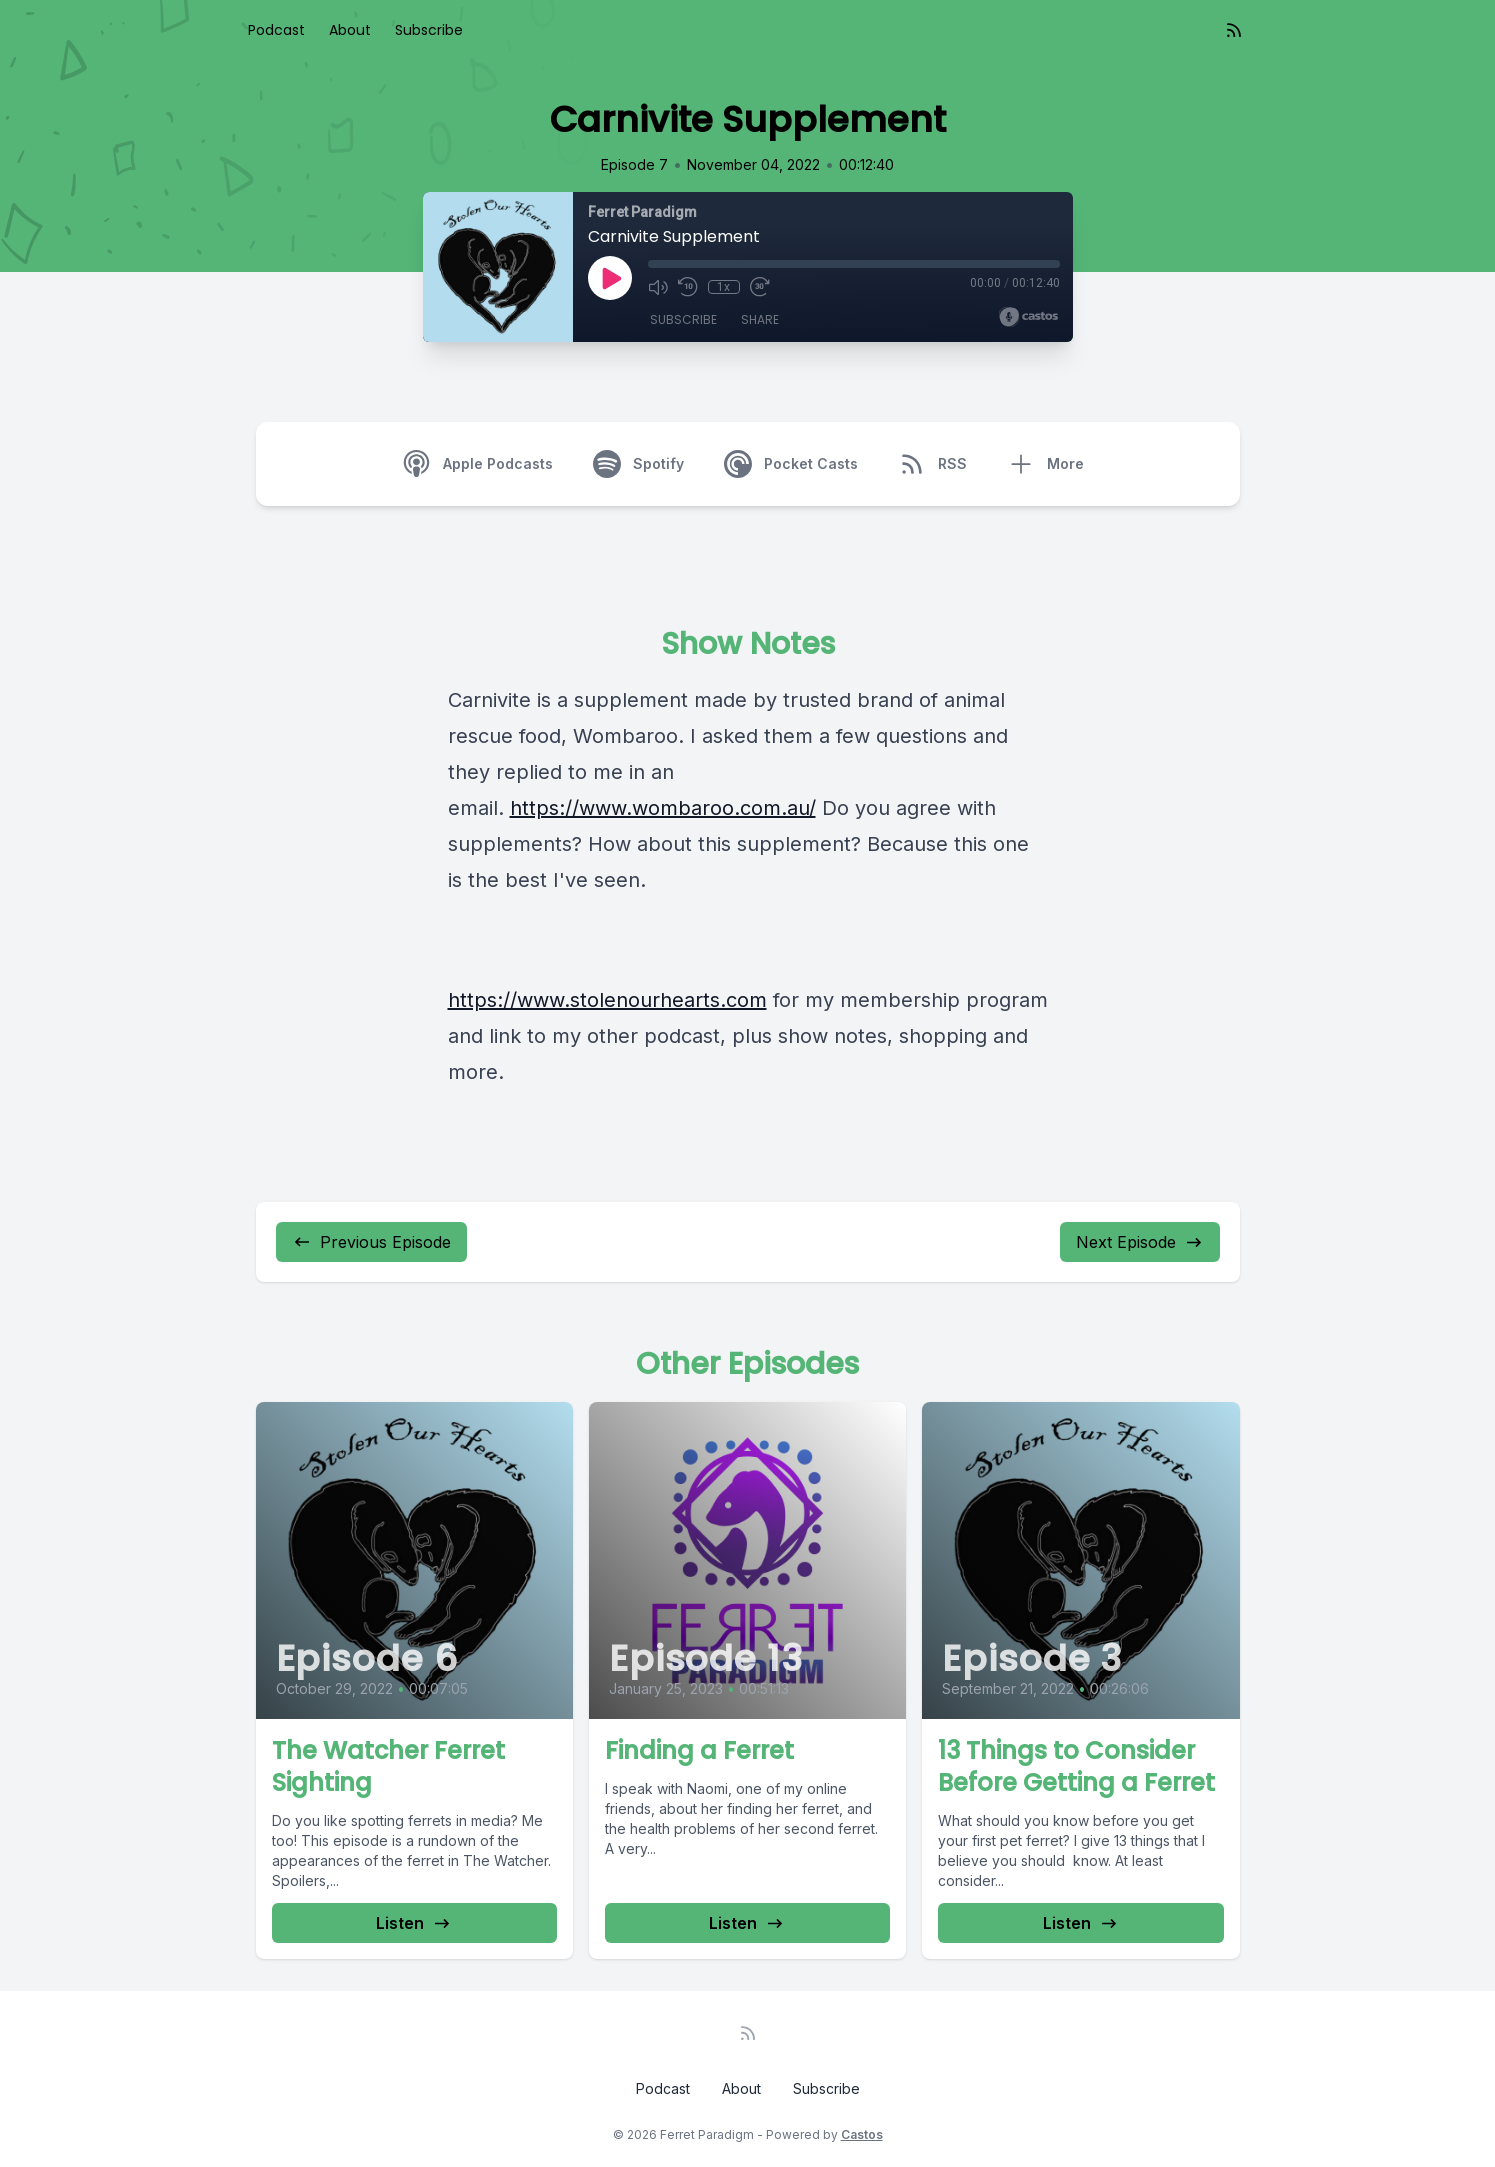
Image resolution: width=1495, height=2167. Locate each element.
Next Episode (1140, 1242)
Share (760, 319)
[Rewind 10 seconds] (688, 287)
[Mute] (658, 287)
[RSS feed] (1234, 30)
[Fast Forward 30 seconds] (760, 287)
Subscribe (429, 30)
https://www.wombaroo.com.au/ (663, 808)
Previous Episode (371, 1242)
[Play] (610, 278)
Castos (862, 2134)
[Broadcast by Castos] (1028, 317)
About (350, 30)
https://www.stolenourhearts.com (607, 1000)
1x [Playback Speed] (723, 287)
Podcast (276, 30)
